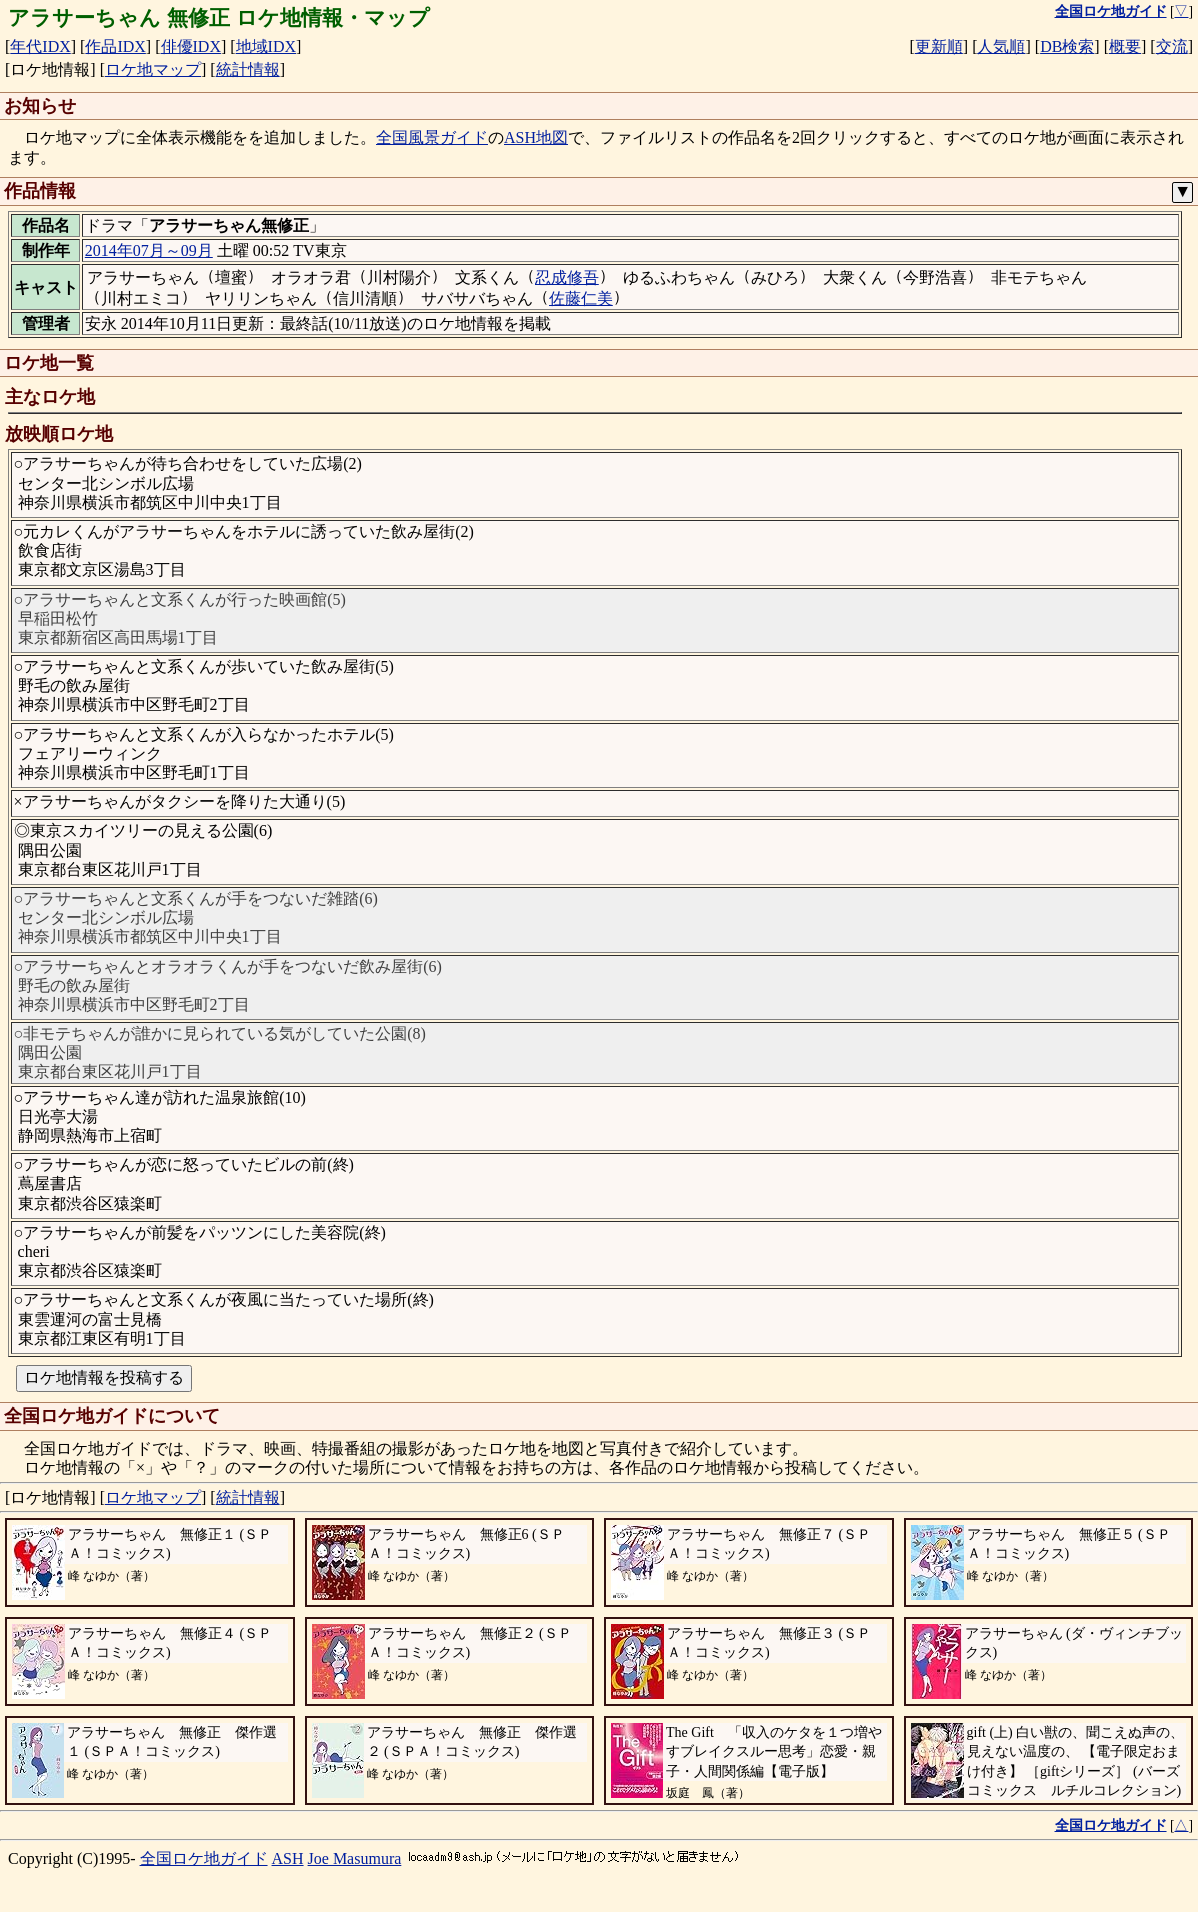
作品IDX (115, 46)
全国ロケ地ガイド (204, 1858)
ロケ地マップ (153, 69)
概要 (1125, 46)
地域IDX (266, 46)
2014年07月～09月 (149, 250)
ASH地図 (536, 137)
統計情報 (248, 69)
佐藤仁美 (581, 298)
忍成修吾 (567, 277)
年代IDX (40, 46)
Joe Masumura (355, 1858)
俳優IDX (191, 46)
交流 (1172, 46)
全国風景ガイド (432, 137)
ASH (288, 1858)
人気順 (1001, 46)
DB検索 (1067, 46)
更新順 (939, 46)
